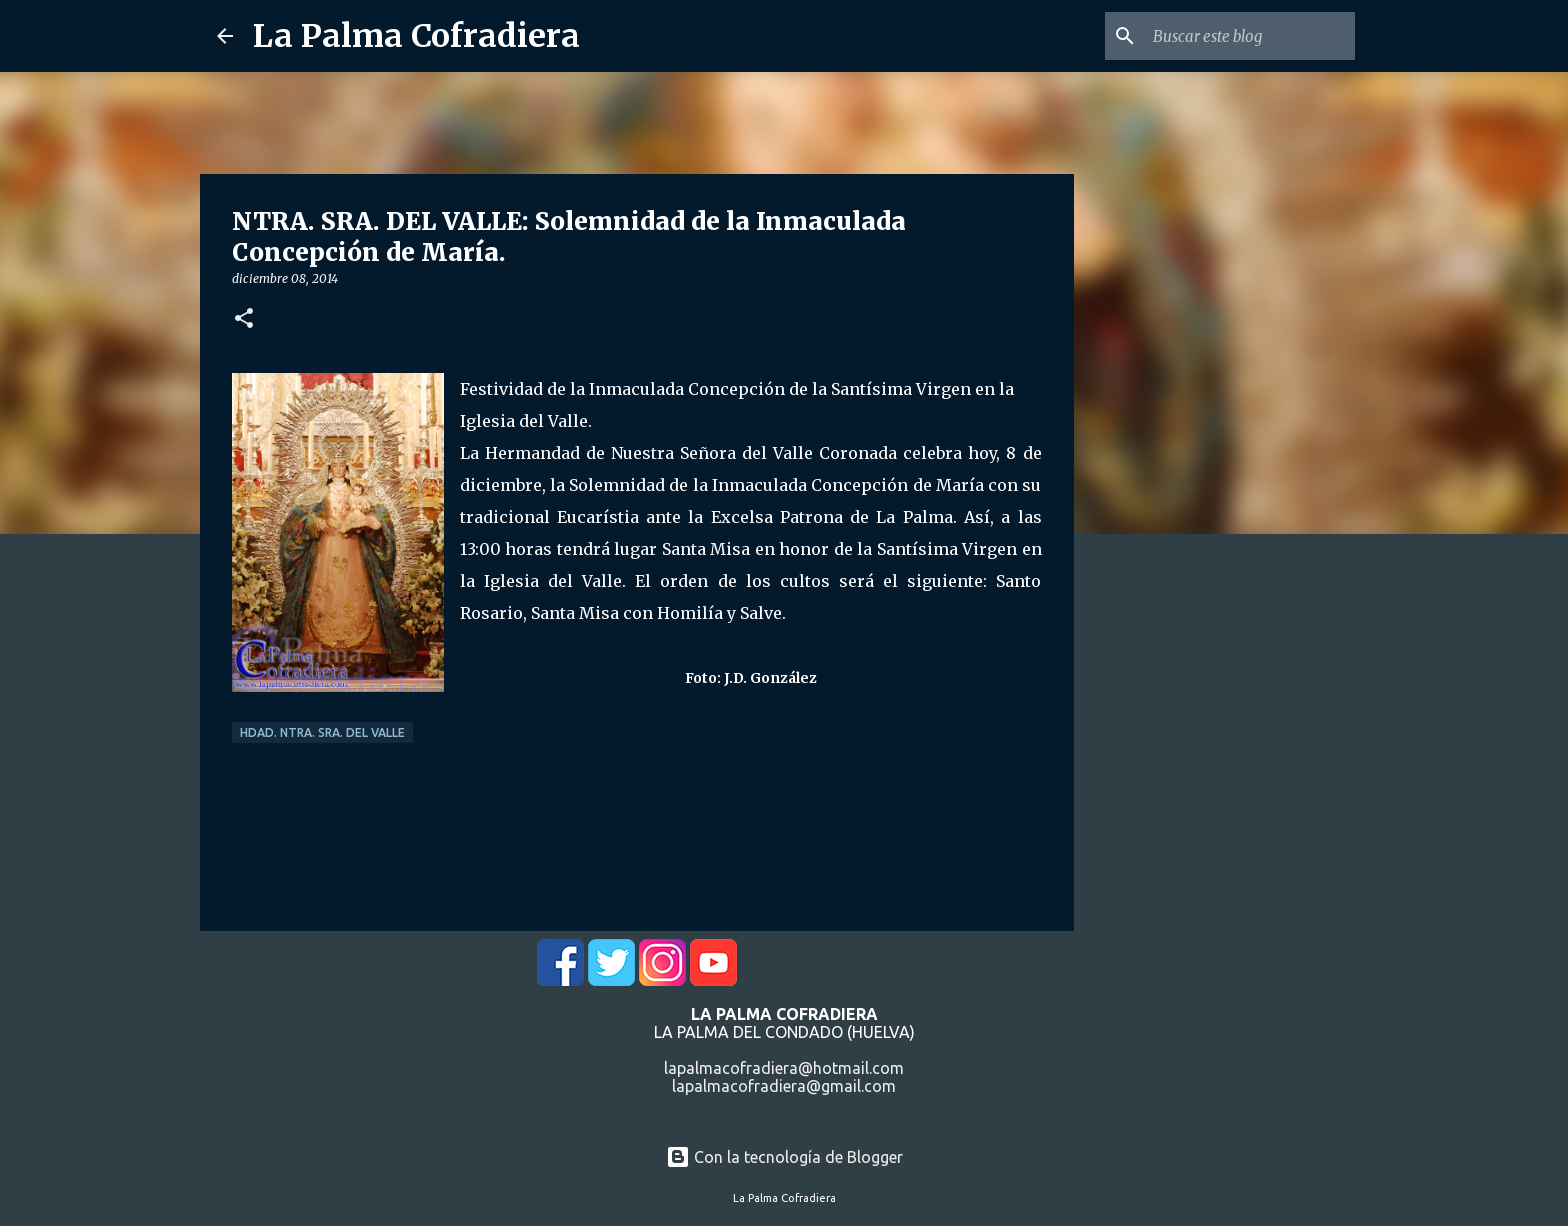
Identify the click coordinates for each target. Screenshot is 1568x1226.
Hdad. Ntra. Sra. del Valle (322, 732)
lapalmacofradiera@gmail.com (784, 1086)
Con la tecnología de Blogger (784, 1157)
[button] (244, 319)
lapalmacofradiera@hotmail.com (784, 1068)
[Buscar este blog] (1250, 36)
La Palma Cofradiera (416, 36)
